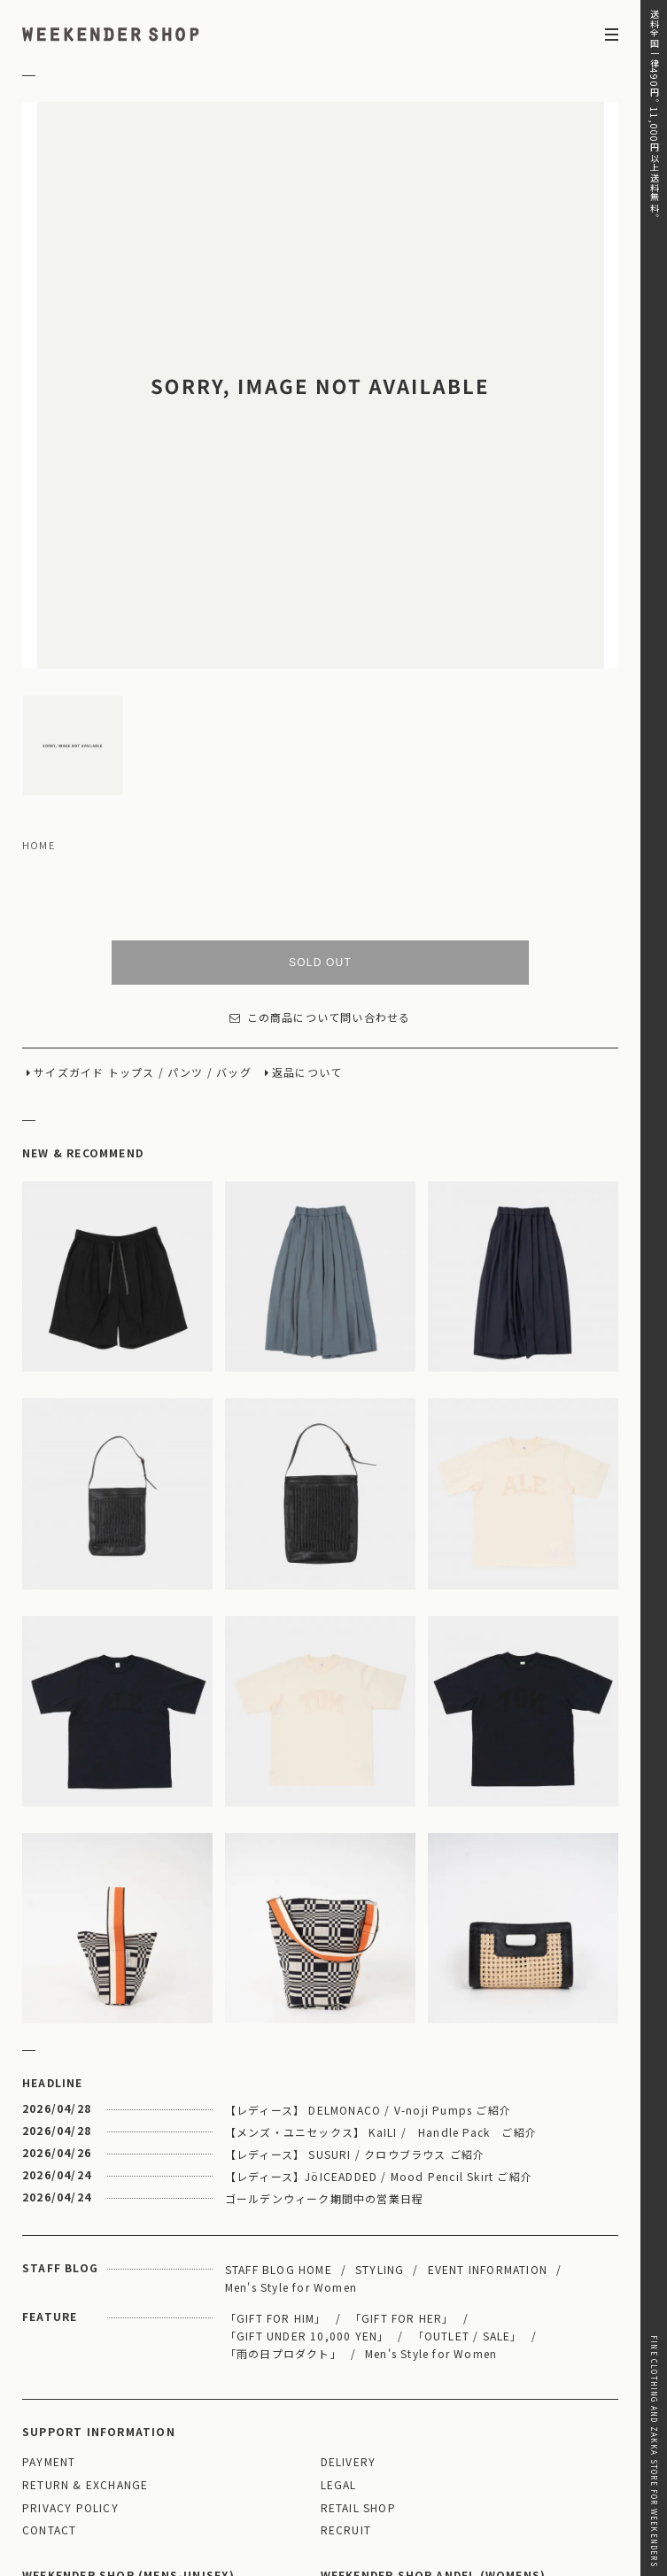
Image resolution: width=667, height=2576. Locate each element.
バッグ (234, 888)
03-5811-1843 (525, 2469)
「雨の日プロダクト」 (283, 2169)
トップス (131, 888)
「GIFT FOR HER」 (402, 2133)
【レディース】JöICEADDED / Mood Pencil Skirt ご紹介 (378, 1992)
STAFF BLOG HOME (278, 2085)
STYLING (379, 2085)
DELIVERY (348, 2278)
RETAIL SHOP (358, 2324)
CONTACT (49, 2346)
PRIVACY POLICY (70, 2324)
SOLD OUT (320, 778)
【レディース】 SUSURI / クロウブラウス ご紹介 (355, 1969)
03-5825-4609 (227, 2469)
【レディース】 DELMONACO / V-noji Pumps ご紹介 (368, 1925)
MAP (175, 2421)
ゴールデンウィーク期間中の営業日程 (324, 2014)
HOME (38, 661)
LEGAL (339, 2301)
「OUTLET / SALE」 (468, 2151)
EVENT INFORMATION (487, 2085)
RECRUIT (346, 2346)
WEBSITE (55, 2494)
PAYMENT (48, 2278)
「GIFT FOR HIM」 (276, 2133)
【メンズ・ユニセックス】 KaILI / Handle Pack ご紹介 (381, 1947)
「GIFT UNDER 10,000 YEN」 (307, 2151)
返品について (307, 888)
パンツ (185, 888)
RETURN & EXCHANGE (85, 2301)
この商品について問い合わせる (319, 833)
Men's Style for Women (291, 2102)
